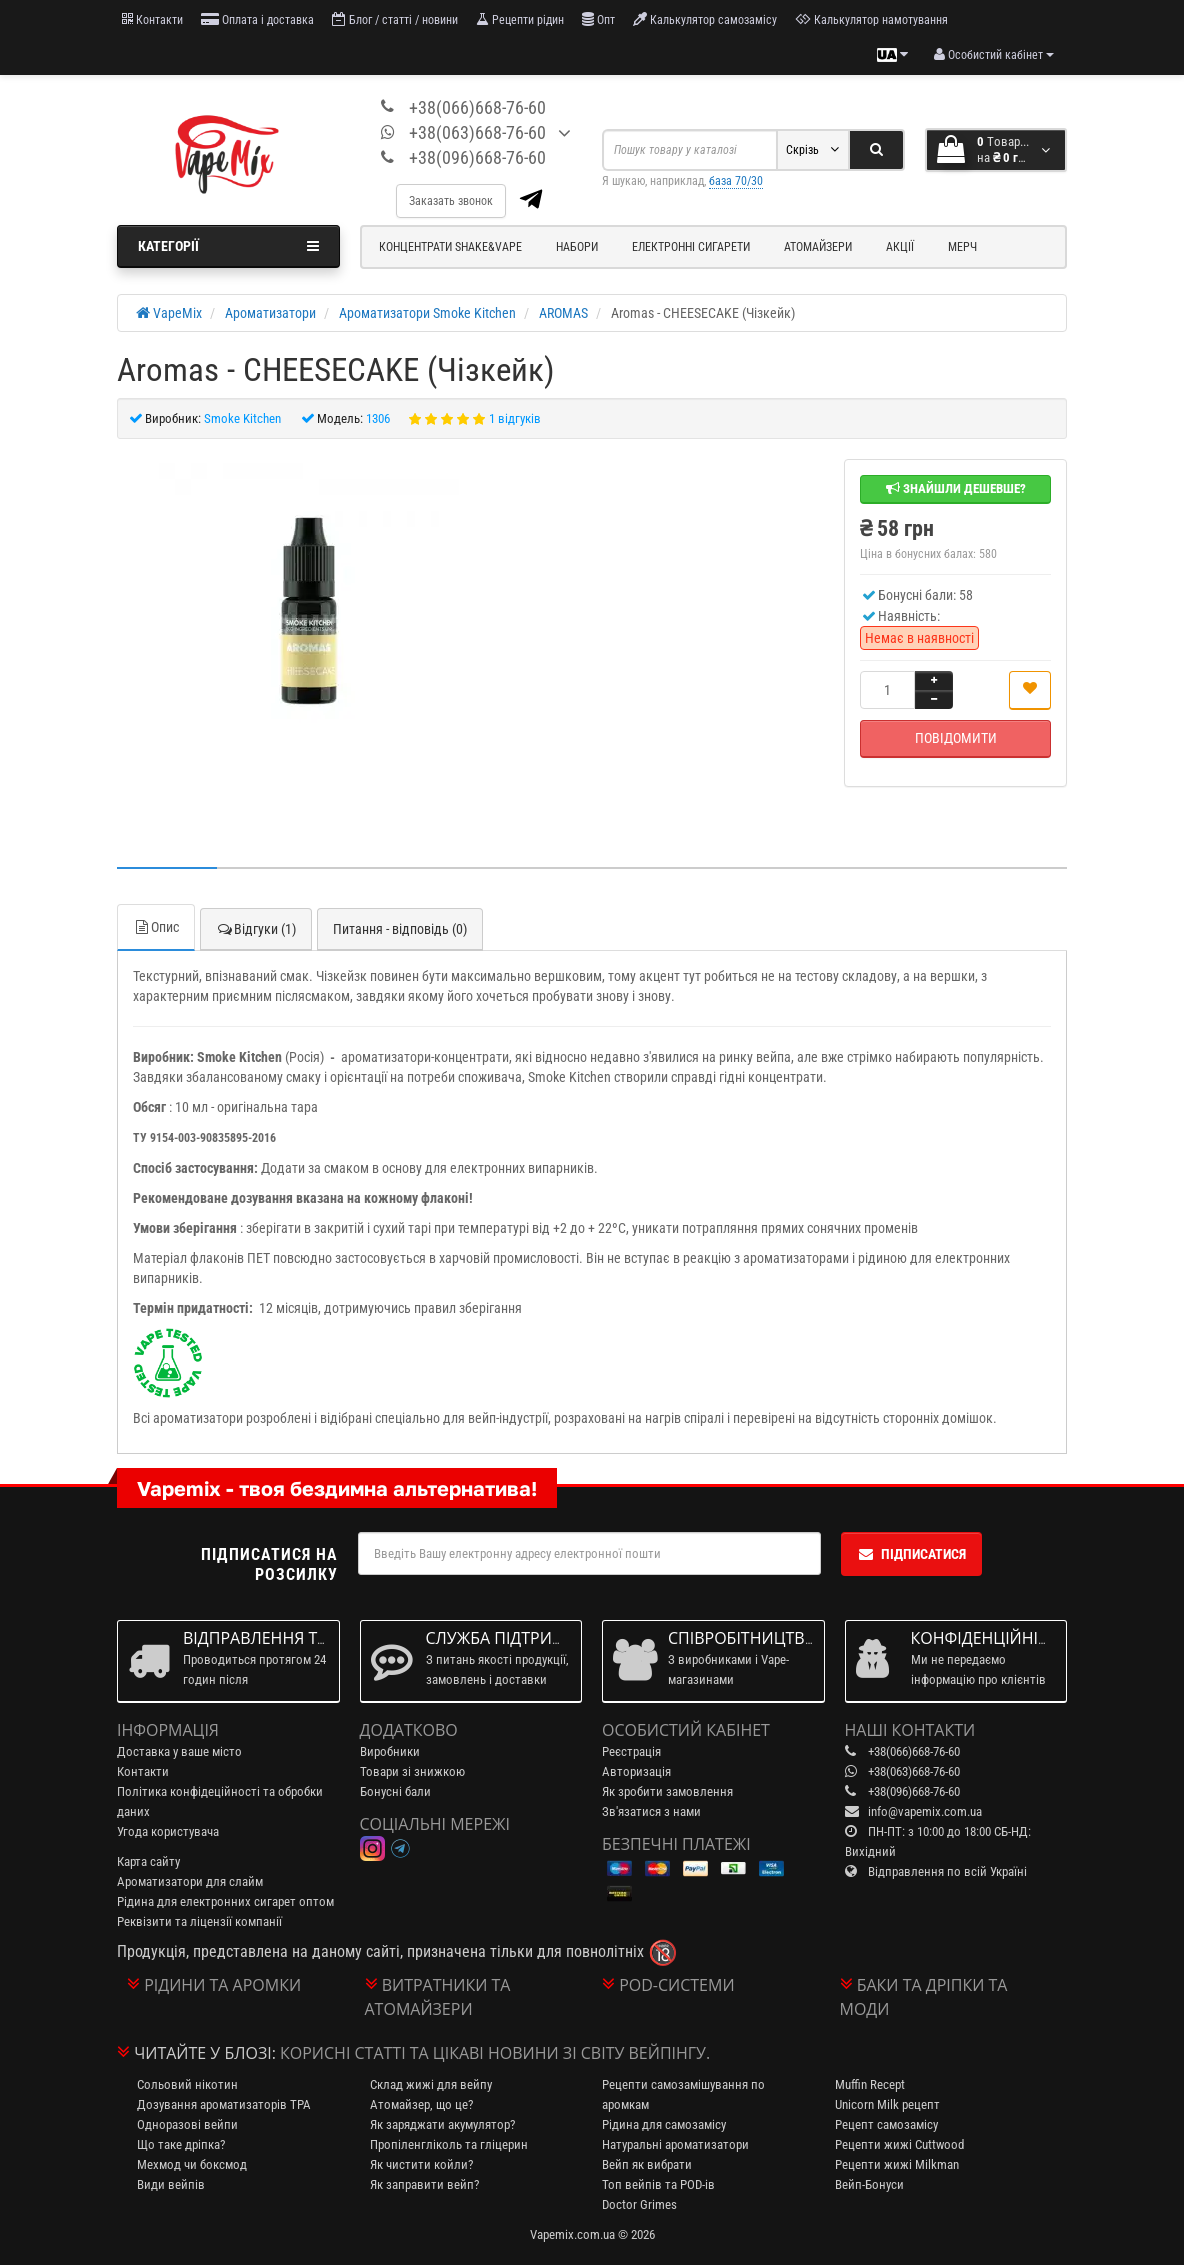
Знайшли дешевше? (956, 488)
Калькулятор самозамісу (705, 19)
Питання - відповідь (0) (400, 929)
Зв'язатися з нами (651, 1811)
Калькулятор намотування (871, 19)
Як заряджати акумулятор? (442, 2124)
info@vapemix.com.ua (925, 1811)
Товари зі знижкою (412, 1771)
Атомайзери (818, 247)
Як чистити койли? (421, 2164)
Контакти (152, 19)
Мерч (962, 247)
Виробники (390, 1751)
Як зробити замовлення (667, 1791)
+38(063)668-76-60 (477, 132)
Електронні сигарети (691, 247)
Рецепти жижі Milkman (897, 2164)
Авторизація (636, 1771)
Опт (598, 19)
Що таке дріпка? (181, 2144)
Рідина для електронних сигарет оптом (225, 1901)
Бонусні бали (395, 1791)
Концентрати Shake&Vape (450, 247)
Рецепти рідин (520, 19)
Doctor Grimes (639, 2204)
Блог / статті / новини (395, 19)
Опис (156, 927)
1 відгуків (515, 418)
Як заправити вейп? (424, 2184)
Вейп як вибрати (647, 2164)
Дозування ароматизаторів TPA (224, 2104)
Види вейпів (171, 2184)
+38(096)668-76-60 (477, 157)
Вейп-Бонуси (869, 2184)
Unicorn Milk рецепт (887, 2104)
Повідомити (956, 738)
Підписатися (911, 1554)
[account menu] (994, 55)
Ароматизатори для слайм (190, 1881)
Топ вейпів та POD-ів (658, 2184)
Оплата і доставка (257, 19)
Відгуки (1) (256, 929)
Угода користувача (168, 1831)
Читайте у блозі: (205, 2053)
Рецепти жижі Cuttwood (899, 2144)
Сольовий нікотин (187, 2084)
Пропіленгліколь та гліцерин (449, 2144)
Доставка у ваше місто (179, 1751)
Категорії (228, 246)
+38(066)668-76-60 (477, 107)
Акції (900, 247)
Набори (577, 247)
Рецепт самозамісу (886, 2124)
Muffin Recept (870, 2084)
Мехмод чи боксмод (192, 2164)
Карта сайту (148, 1861)
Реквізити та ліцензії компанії (199, 1921)
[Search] (876, 150)
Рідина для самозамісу (664, 2124)
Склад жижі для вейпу (431, 2084)
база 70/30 (736, 181)
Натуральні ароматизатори (675, 2144)
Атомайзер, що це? (421, 2104)
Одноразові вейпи (187, 2124)
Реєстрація (631, 1751)
